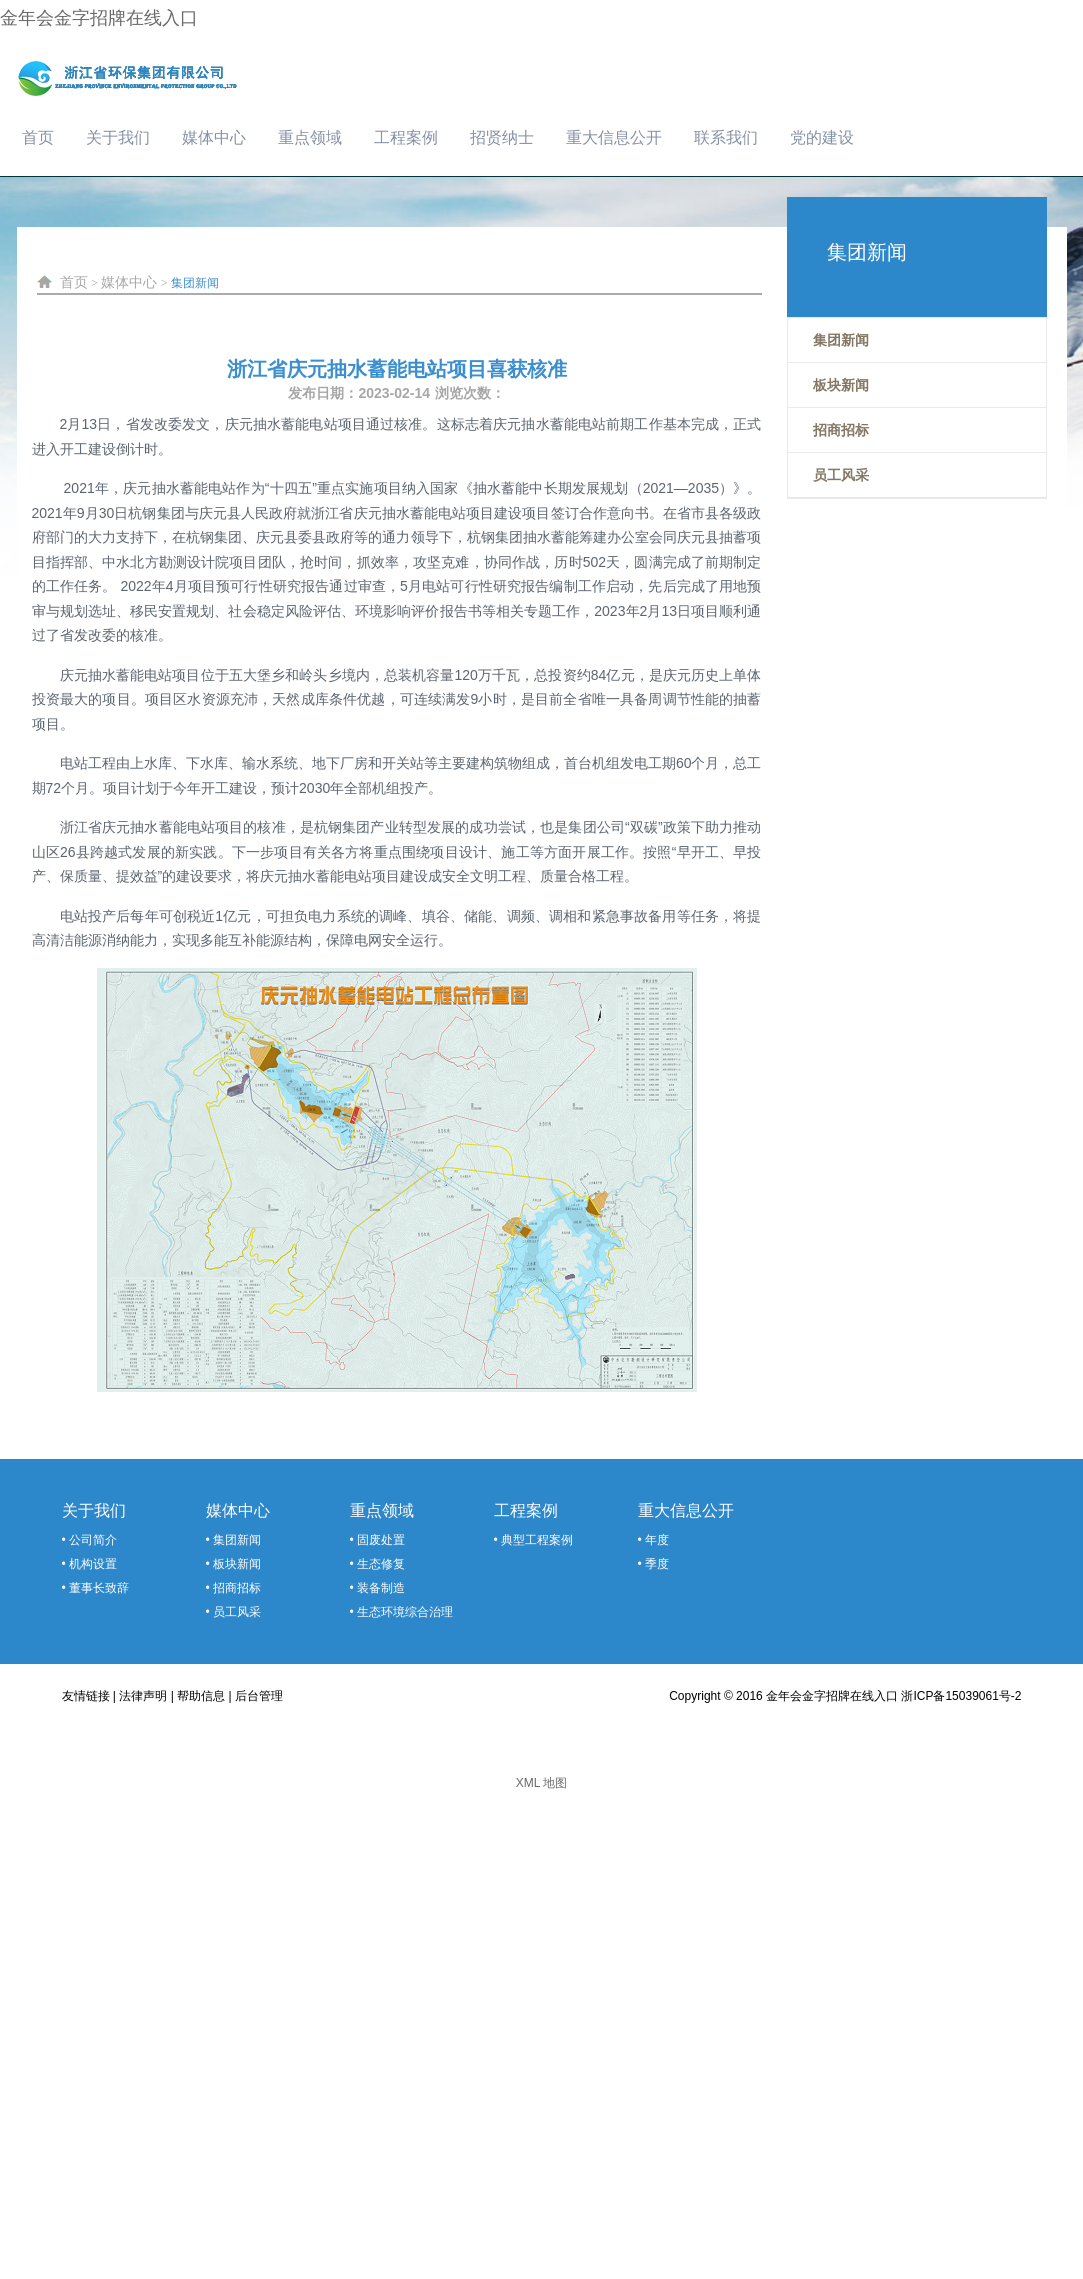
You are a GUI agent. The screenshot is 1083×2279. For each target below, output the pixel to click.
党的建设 (822, 137)
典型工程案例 (537, 1540)
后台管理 (259, 1696)
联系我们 (726, 137)
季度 (657, 1564)
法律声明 (143, 1696)
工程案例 (406, 137)
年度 (657, 1540)
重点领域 (310, 137)
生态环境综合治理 (405, 1612)
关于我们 (118, 137)
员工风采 (237, 1612)
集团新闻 (195, 283)
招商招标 (237, 1588)
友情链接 (86, 1696)
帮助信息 (201, 1696)
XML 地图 (542, 1783)
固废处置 (381, 1540)
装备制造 (381, 1588)
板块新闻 (237, 1564)
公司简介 (93, 1540)
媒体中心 (214, 137)
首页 (38, 137)
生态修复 (381, 1564)
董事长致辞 (99, 1588)
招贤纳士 (502, 137)
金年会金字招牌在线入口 (99, 18)
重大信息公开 (614, 137)
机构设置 (93, 1564)
